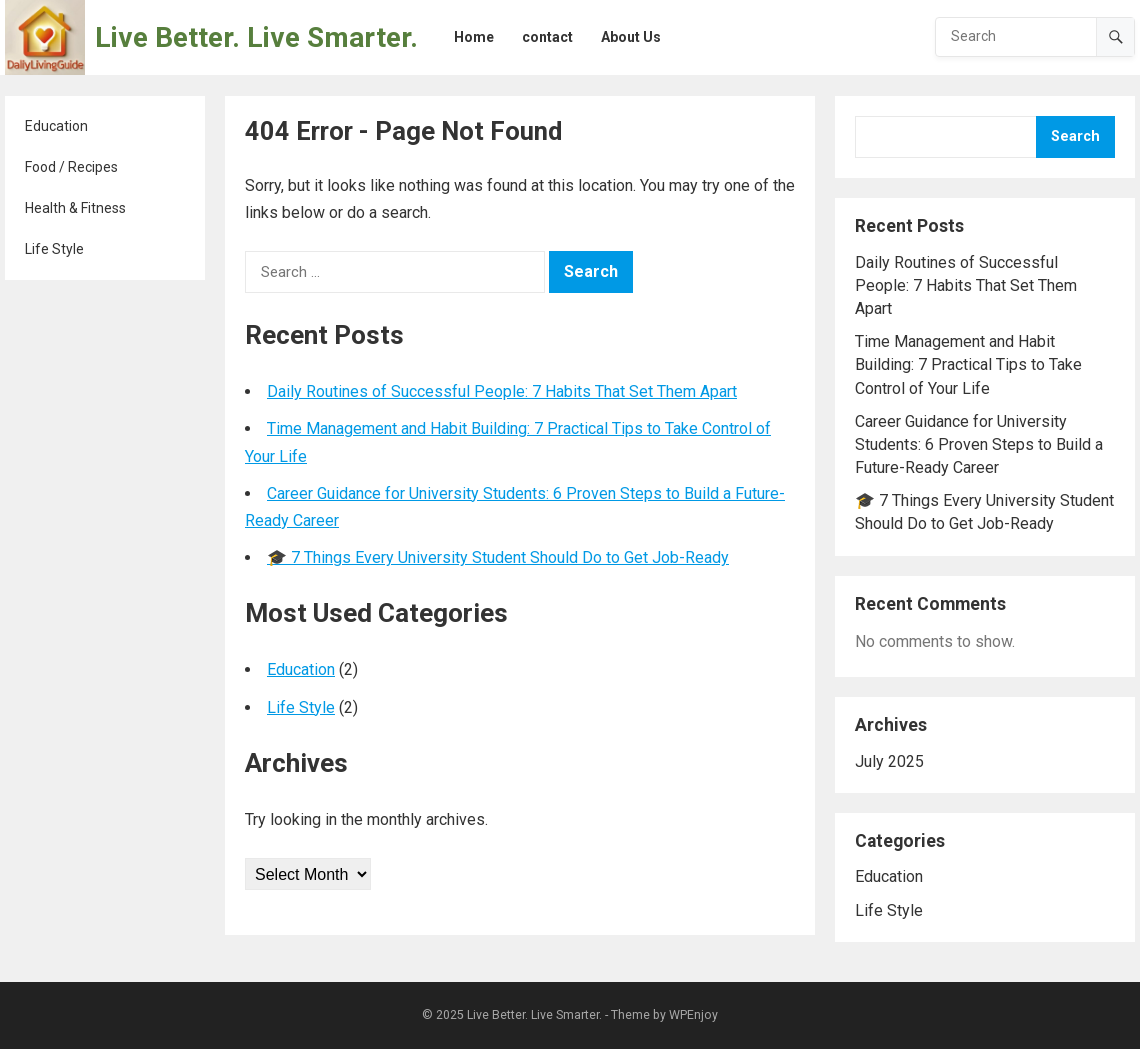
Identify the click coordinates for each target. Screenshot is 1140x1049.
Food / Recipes (71, 167)
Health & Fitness (75, 208)
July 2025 (889, 761)
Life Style (54, 249)
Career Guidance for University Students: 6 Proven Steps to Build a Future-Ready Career (979, 444)
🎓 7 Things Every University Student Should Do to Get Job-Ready (498, 557)
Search (1075, 136)
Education (56, 126)
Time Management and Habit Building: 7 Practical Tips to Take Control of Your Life (968, 364)
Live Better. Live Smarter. (256, 37)
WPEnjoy (693, 1015)
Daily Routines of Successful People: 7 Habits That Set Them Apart (502, 391)
